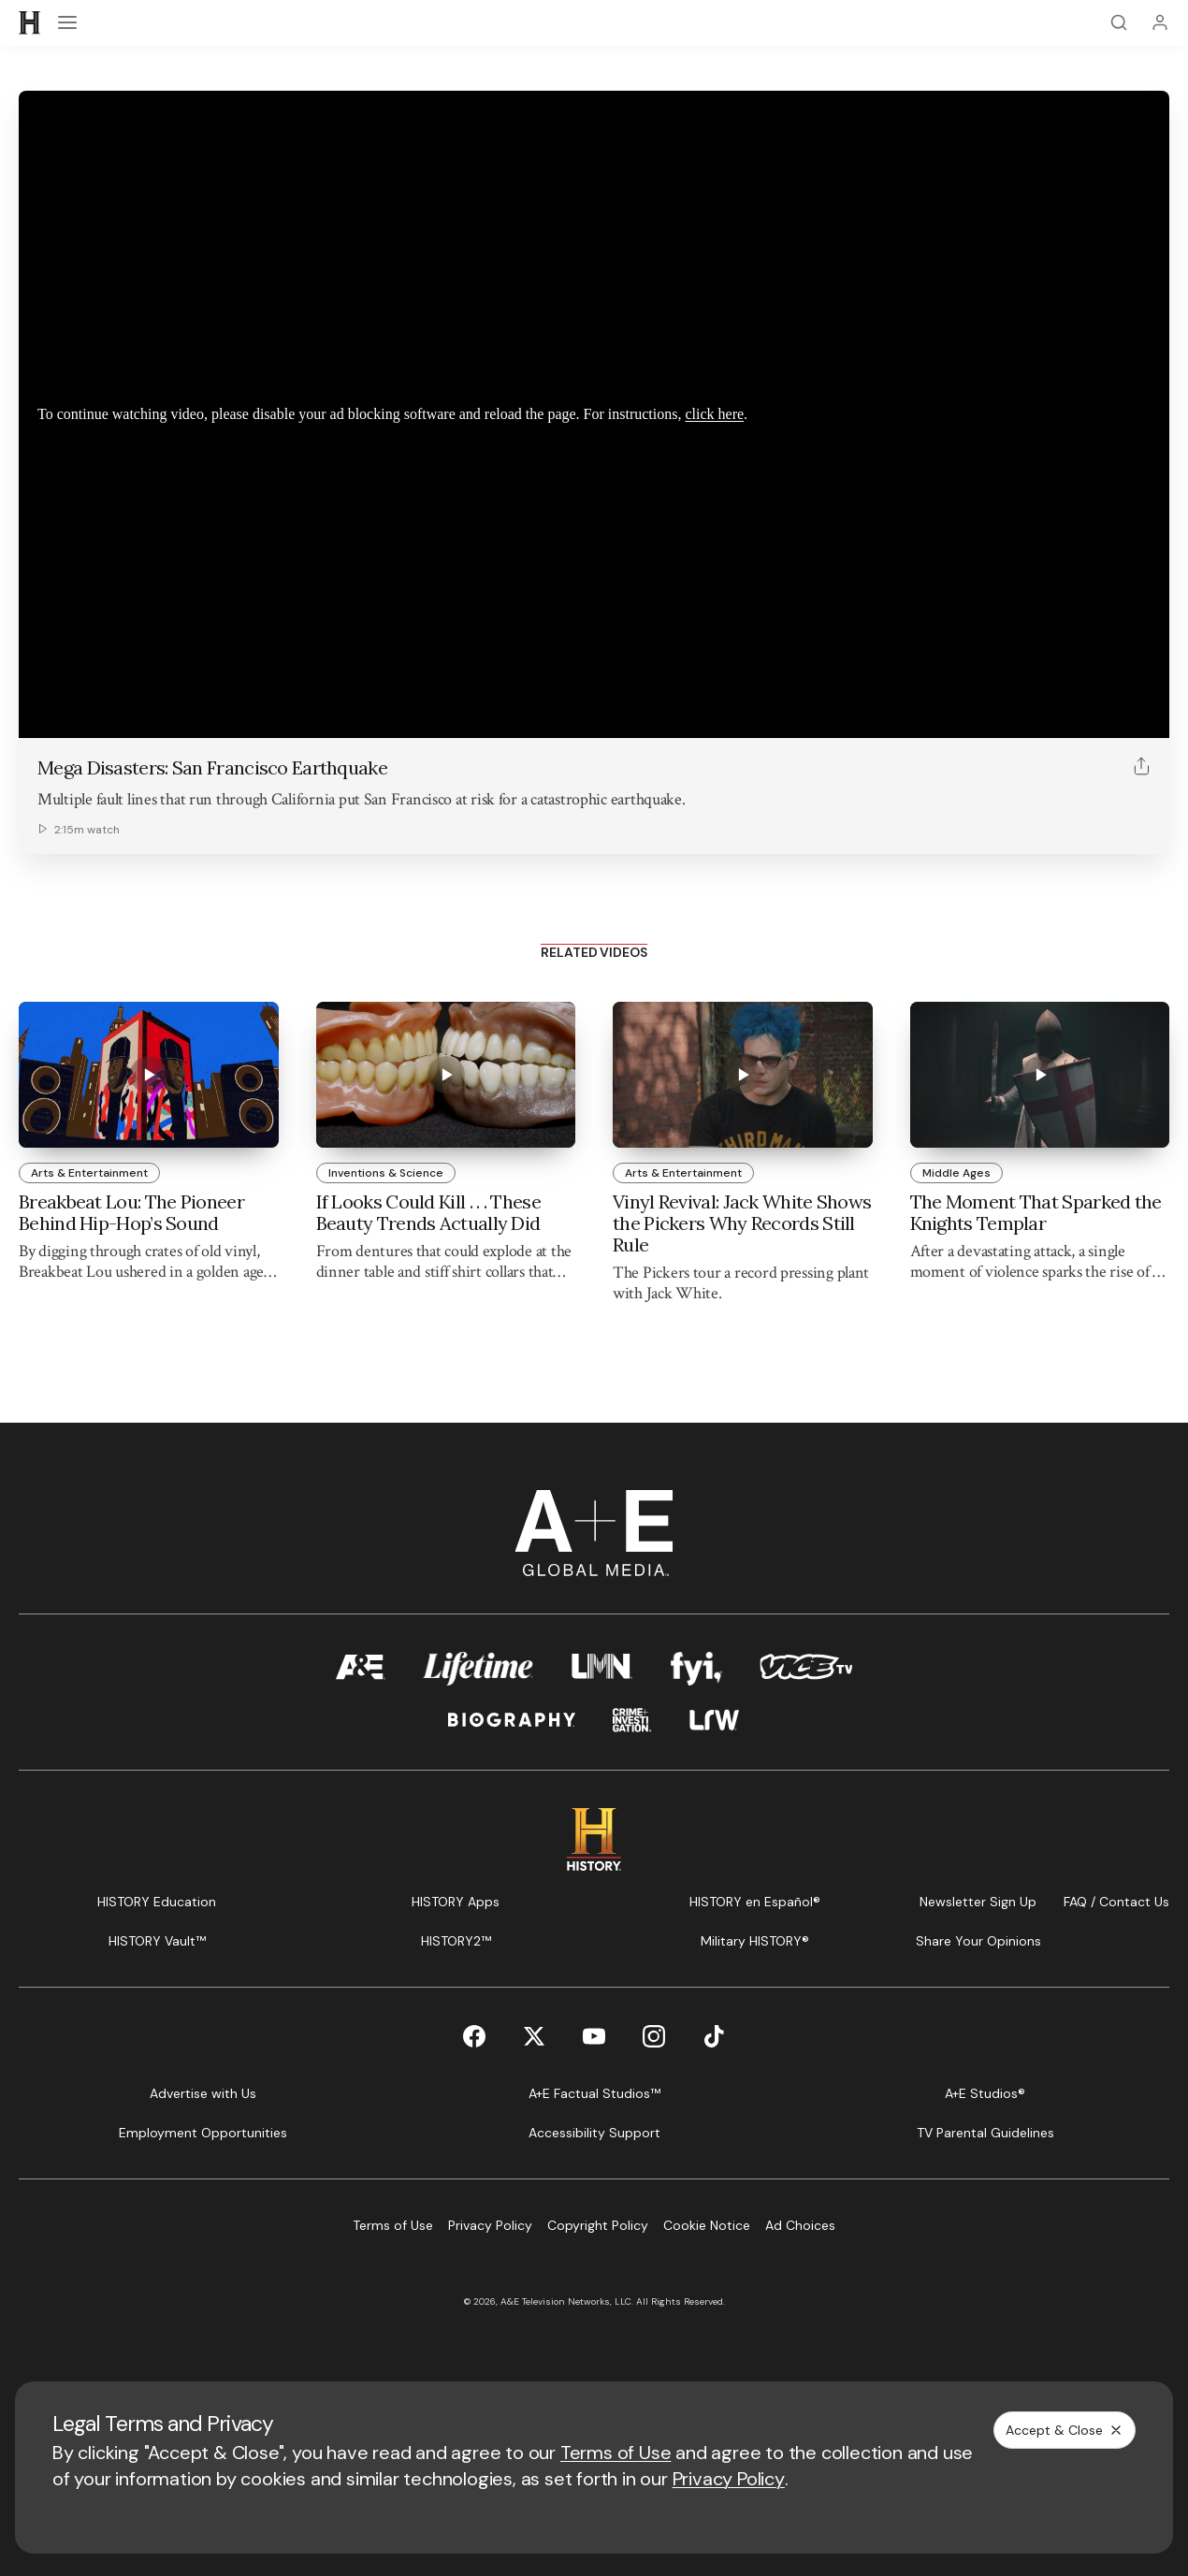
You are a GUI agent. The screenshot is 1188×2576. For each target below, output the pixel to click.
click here (714, 414)
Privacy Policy (729, 2479)
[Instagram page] (654, 2036)
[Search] (1118, 22)
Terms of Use (616, 2452)
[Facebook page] (474, 2036)
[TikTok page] (714, 2036)
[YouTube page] (594, 2036)
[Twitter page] (534, 2036)
